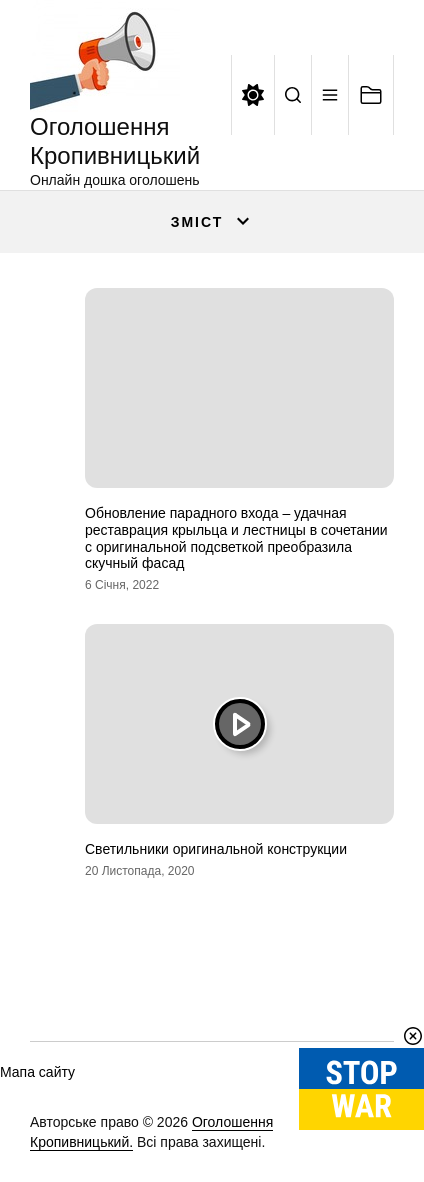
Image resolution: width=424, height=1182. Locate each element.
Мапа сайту (37, 1072)
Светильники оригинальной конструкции (216, 849)
